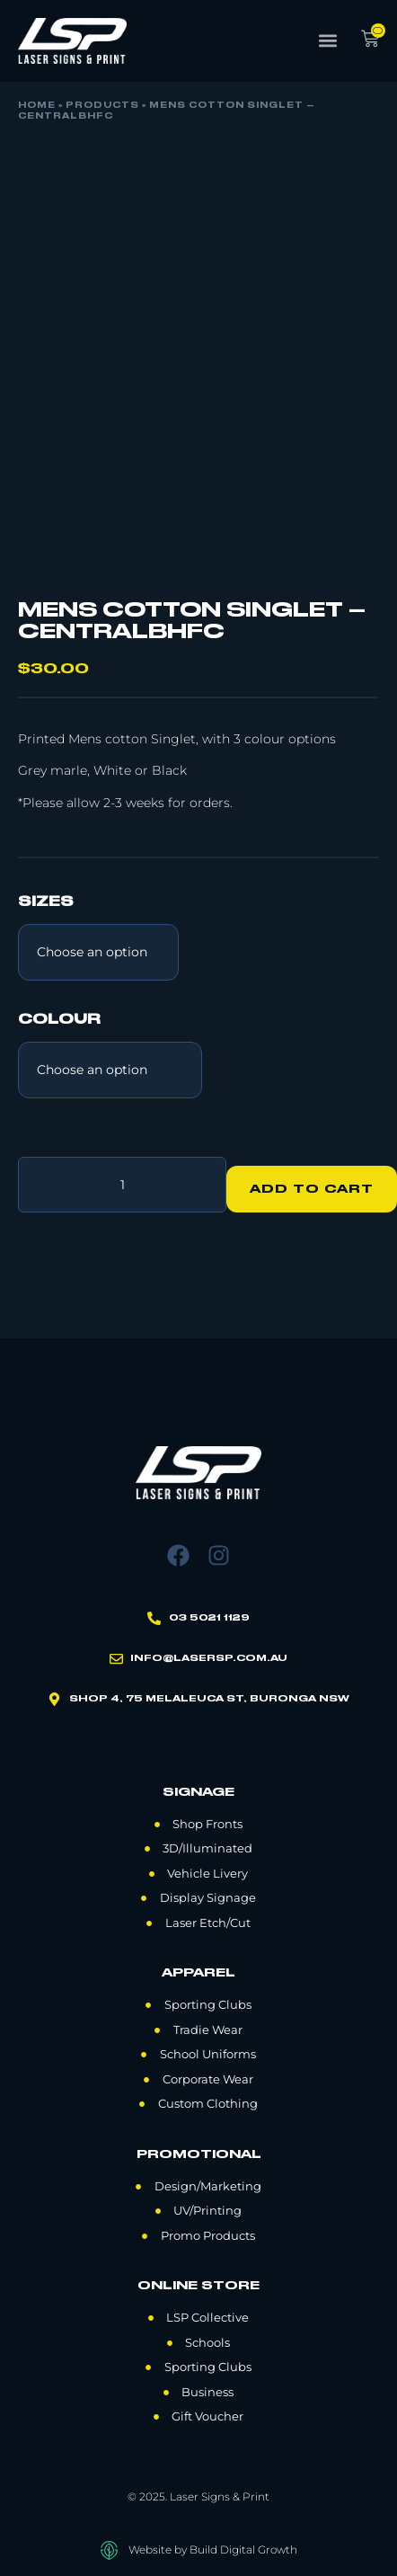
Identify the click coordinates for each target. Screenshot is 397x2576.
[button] (328, 41)
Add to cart (312, 1189)
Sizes (46, 902)
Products (102, 106)
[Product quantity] (122, 1184)
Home (37, 106)
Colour (59, 1020)
